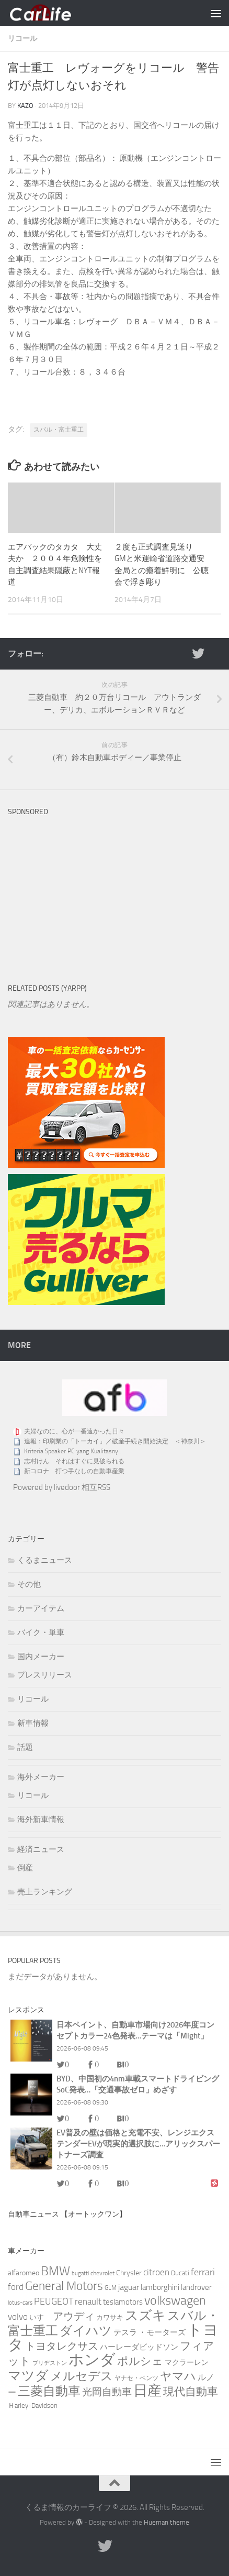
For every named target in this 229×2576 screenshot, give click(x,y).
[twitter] (198, 653)
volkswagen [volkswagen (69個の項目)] (175, 2300)
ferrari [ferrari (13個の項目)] (203, 2272)
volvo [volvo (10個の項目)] (18, 2316)
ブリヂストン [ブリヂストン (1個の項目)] (49, 2363)
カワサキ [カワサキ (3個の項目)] (109, 2317)
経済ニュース (40, 1849)
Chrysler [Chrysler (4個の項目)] (129, 2272)
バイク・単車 (40, 1632)
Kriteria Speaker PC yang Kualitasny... (72, 1451)
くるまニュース (44, 1560)
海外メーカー (40, 1777)
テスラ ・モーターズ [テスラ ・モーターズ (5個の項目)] (149, 2332)
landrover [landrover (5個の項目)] (196, 2287)
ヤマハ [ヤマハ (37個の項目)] (178, 2376)
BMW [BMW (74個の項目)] (55, 2270)
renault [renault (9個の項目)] (88, 2301)
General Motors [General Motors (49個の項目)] (64, 2286)
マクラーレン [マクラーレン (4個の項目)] (187, 2362)
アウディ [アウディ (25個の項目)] (74, 2316)
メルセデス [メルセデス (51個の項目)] (81, 2376)
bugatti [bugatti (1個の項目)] (80, 2273)
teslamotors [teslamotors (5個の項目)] (123, 2302)
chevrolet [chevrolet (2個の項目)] (102, 2273)
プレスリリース (44, 1675)
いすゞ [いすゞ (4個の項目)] (40, 2317)
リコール (22, 38)
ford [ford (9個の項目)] (16, 2287)
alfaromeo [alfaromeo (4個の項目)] (23, 2272)
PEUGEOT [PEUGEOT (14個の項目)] (53, 2301)
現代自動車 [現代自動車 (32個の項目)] (190, 2391)
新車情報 (33, 1723)
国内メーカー (40, 1656)
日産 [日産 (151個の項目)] (147, 2390)
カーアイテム (40, 1608)
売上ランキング (44, 1892)
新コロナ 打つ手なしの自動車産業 (74, 1471)
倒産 (25, 1867)
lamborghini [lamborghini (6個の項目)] (160, 2287)
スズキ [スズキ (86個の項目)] (145, 2315)
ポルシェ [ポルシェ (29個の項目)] (140, 2361)
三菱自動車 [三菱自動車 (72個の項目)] (49, 2390)
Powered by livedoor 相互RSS (61, 1487)
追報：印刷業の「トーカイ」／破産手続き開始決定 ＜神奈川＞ (115, 1441)
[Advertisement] (86, 886)
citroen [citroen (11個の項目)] (156, 2272)
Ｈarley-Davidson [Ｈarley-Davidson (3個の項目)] (33, 2405)
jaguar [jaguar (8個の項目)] (128, 2287)
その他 (29, 1584)
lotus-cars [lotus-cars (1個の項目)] (20, 2302)
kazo (25, 105)
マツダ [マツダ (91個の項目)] (28, 2375)
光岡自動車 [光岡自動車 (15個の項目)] (107, 2392)
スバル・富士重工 (58, 429)
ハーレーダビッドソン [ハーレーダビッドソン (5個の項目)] (139, 2347)
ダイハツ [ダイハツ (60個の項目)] (86, 2330)
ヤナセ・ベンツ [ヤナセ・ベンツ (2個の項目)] (136, 2378)
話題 (25, 1747)
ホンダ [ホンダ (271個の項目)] (92, 2360)
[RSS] (215, 653)
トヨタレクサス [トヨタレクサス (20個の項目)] (61, 2346)
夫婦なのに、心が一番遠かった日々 (74, 1431)
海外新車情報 (40, 1819)
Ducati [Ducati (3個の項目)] (180, 2273)
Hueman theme (166, 2522)
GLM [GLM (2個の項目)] (111, 2288)
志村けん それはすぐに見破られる (74, 1461)
